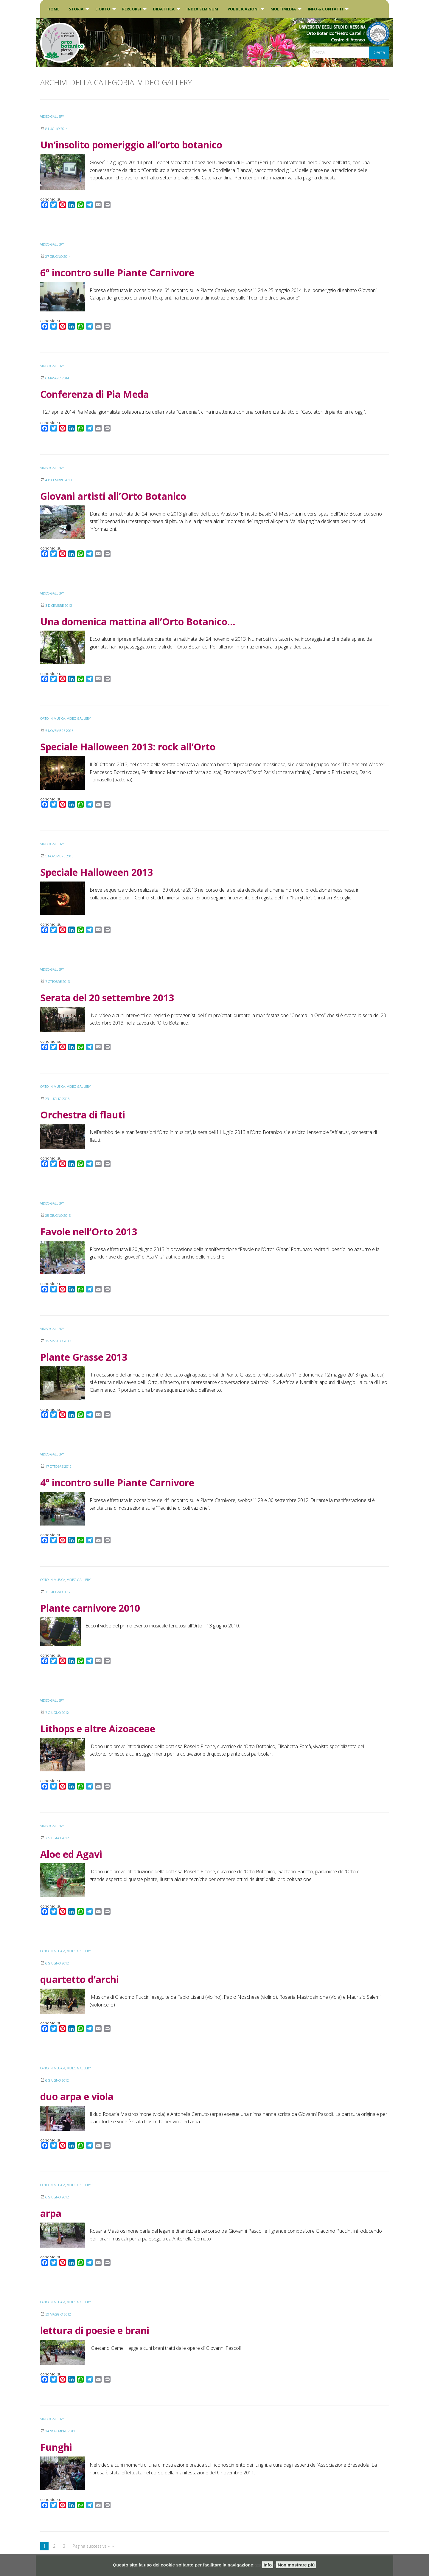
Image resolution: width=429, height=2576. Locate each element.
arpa (50, 2213)
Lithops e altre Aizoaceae (97, 1728)
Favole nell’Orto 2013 (88, 1231)
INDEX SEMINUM (202, 9)
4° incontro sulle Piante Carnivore (117, 1482)
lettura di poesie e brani (94, 2330)
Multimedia (283, 9)
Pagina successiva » (91, 2546)
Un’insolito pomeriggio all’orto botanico (131, 144)
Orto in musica (54, 718)
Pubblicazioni (243, 9)
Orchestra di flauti (82, 1114)
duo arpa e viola (77, 2096)
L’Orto (102, 9)
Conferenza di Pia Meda (94, 394)
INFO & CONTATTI (325, 9)
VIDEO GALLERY (53, 116)
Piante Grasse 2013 (83, 1357)
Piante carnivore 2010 (90, 1608)
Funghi (56, 2447)
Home (53, 9)
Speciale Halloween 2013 (96, 872)
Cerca (379, 52)
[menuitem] (53, 9)
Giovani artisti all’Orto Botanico (113, 496)
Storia (76, 9)
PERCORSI (131, 9)
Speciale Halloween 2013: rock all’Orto (127, 746)
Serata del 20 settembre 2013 (107, 997)
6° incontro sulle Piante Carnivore (117, 272)
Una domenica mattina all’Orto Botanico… (137, 621)
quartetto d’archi (79, 1979)
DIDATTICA (164, 9)
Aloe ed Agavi (71, 1854)
